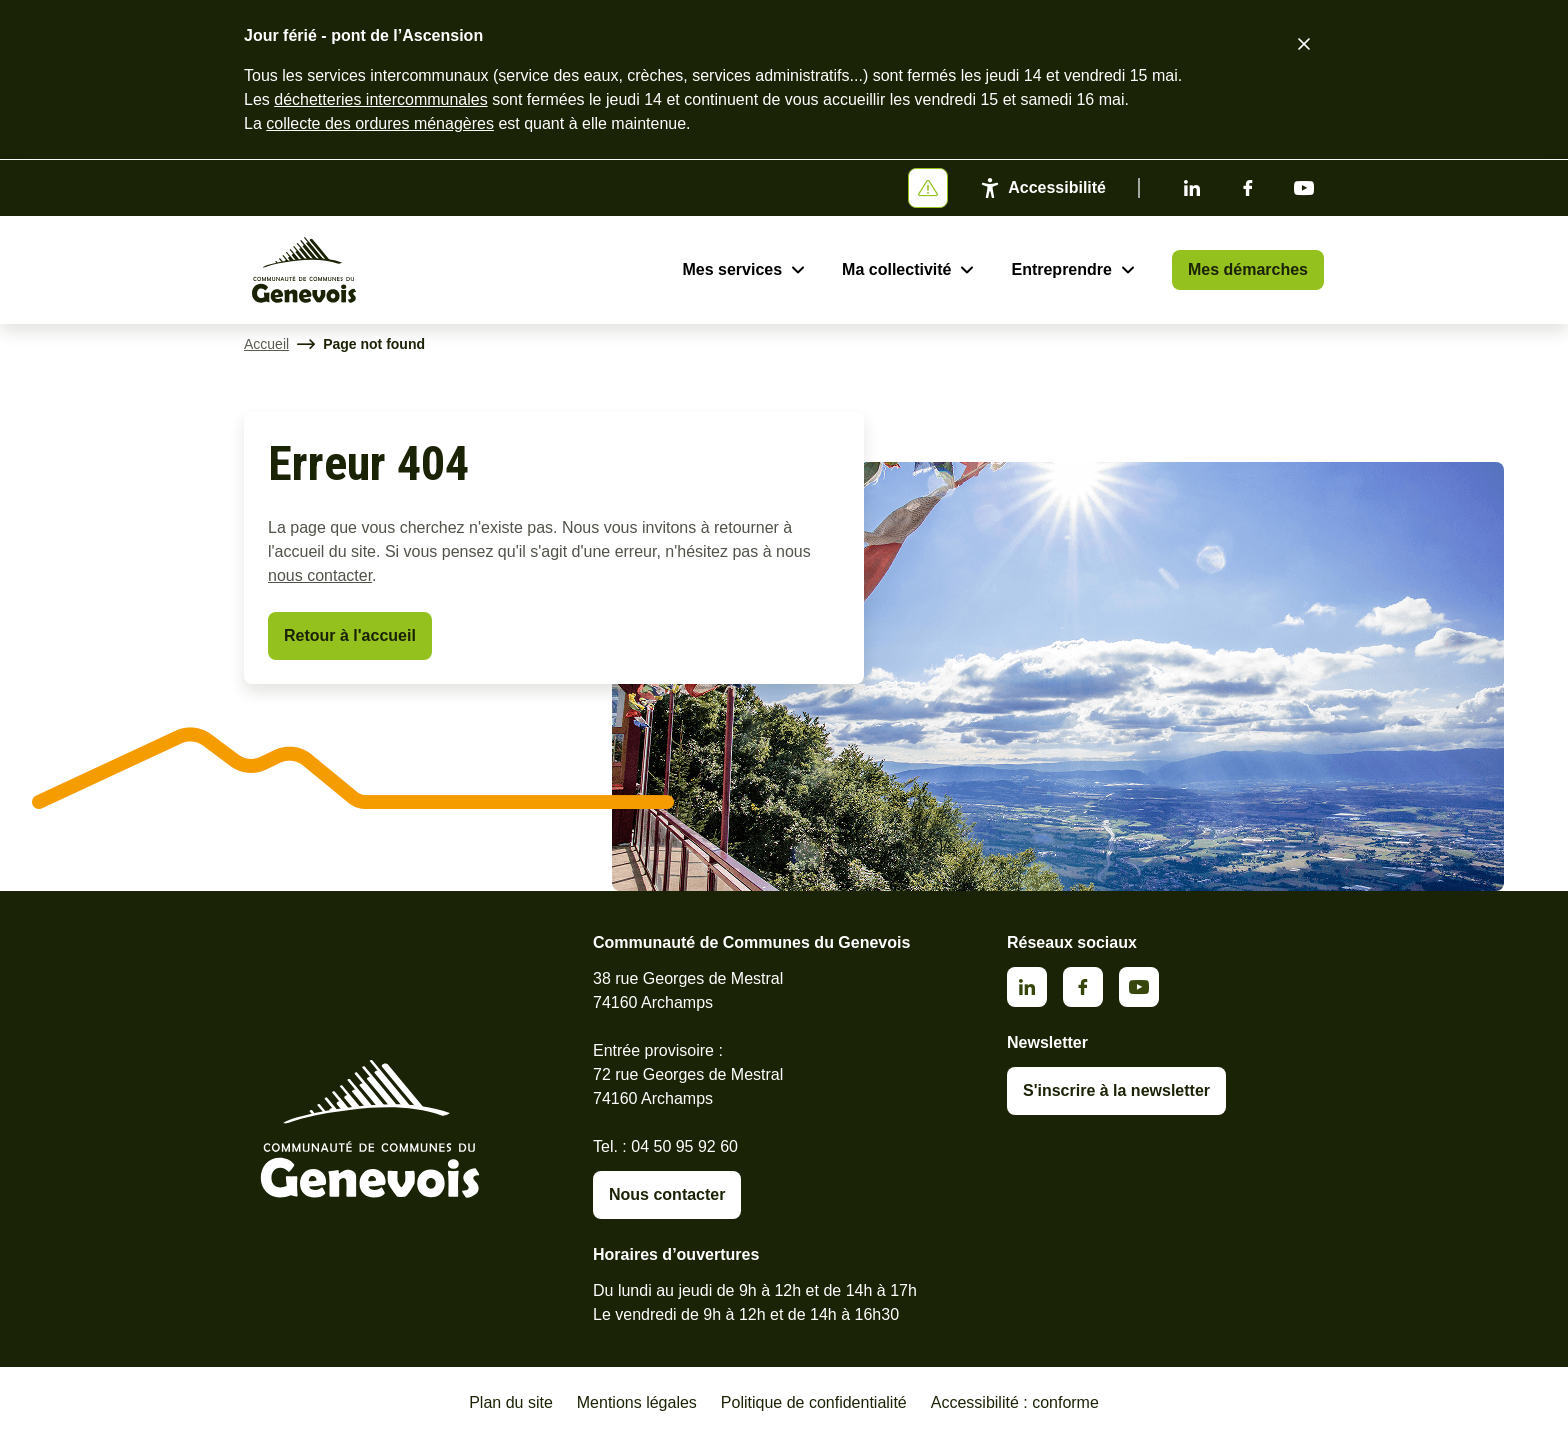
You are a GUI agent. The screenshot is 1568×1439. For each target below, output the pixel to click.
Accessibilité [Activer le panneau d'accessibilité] (1057, 187)
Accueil (266, 344)
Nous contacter (667, 1194)
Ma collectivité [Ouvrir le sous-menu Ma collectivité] (896, 269)
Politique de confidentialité (814, 1402)
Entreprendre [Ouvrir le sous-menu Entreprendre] (1061, 269)
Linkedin (1192, 188)
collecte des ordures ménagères (380, 123)
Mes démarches (1248, 269)
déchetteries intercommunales (380, 99)
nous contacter (320, 575)
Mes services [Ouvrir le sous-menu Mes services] (732, 269)
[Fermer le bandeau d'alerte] (1304, 44)
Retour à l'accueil (350, 635)
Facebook (1248, 188)
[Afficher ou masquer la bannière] (928, 188)
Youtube (1304, 188)
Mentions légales (637, 1402)
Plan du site (511, 1402)
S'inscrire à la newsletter (1116, 1090)
